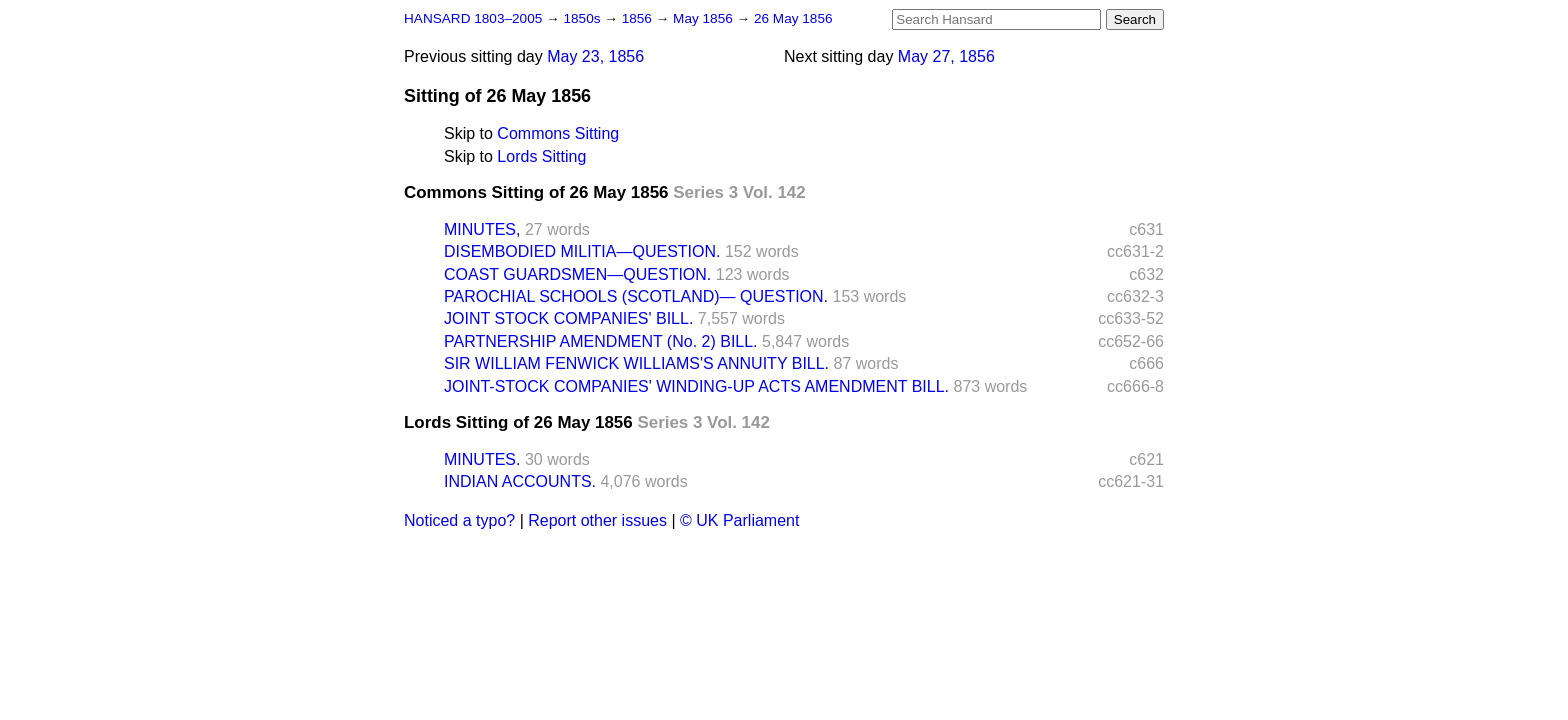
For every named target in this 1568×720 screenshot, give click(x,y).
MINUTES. (482, 459)
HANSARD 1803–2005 (473, 18)
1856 (639, 18)
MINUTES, (482, 229)
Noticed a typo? (459, 520)
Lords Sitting (541, 156)
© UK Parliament (739, 520)
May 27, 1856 (946, 56)
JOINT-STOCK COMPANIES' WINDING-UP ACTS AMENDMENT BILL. (696, 386)
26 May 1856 (793, 18)
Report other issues (597, 520)
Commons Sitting (558, 133)
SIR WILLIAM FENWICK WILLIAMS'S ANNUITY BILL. (636, 363)
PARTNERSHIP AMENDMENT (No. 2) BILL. (601, 341)
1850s (583, 18)
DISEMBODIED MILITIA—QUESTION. (582, 251)
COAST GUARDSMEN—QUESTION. (577, 274)
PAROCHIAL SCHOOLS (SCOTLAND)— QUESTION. (636, 296)
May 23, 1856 (595, 56)
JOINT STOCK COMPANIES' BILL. (568, 318)
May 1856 (704, 18)
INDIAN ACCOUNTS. (520, 481)
